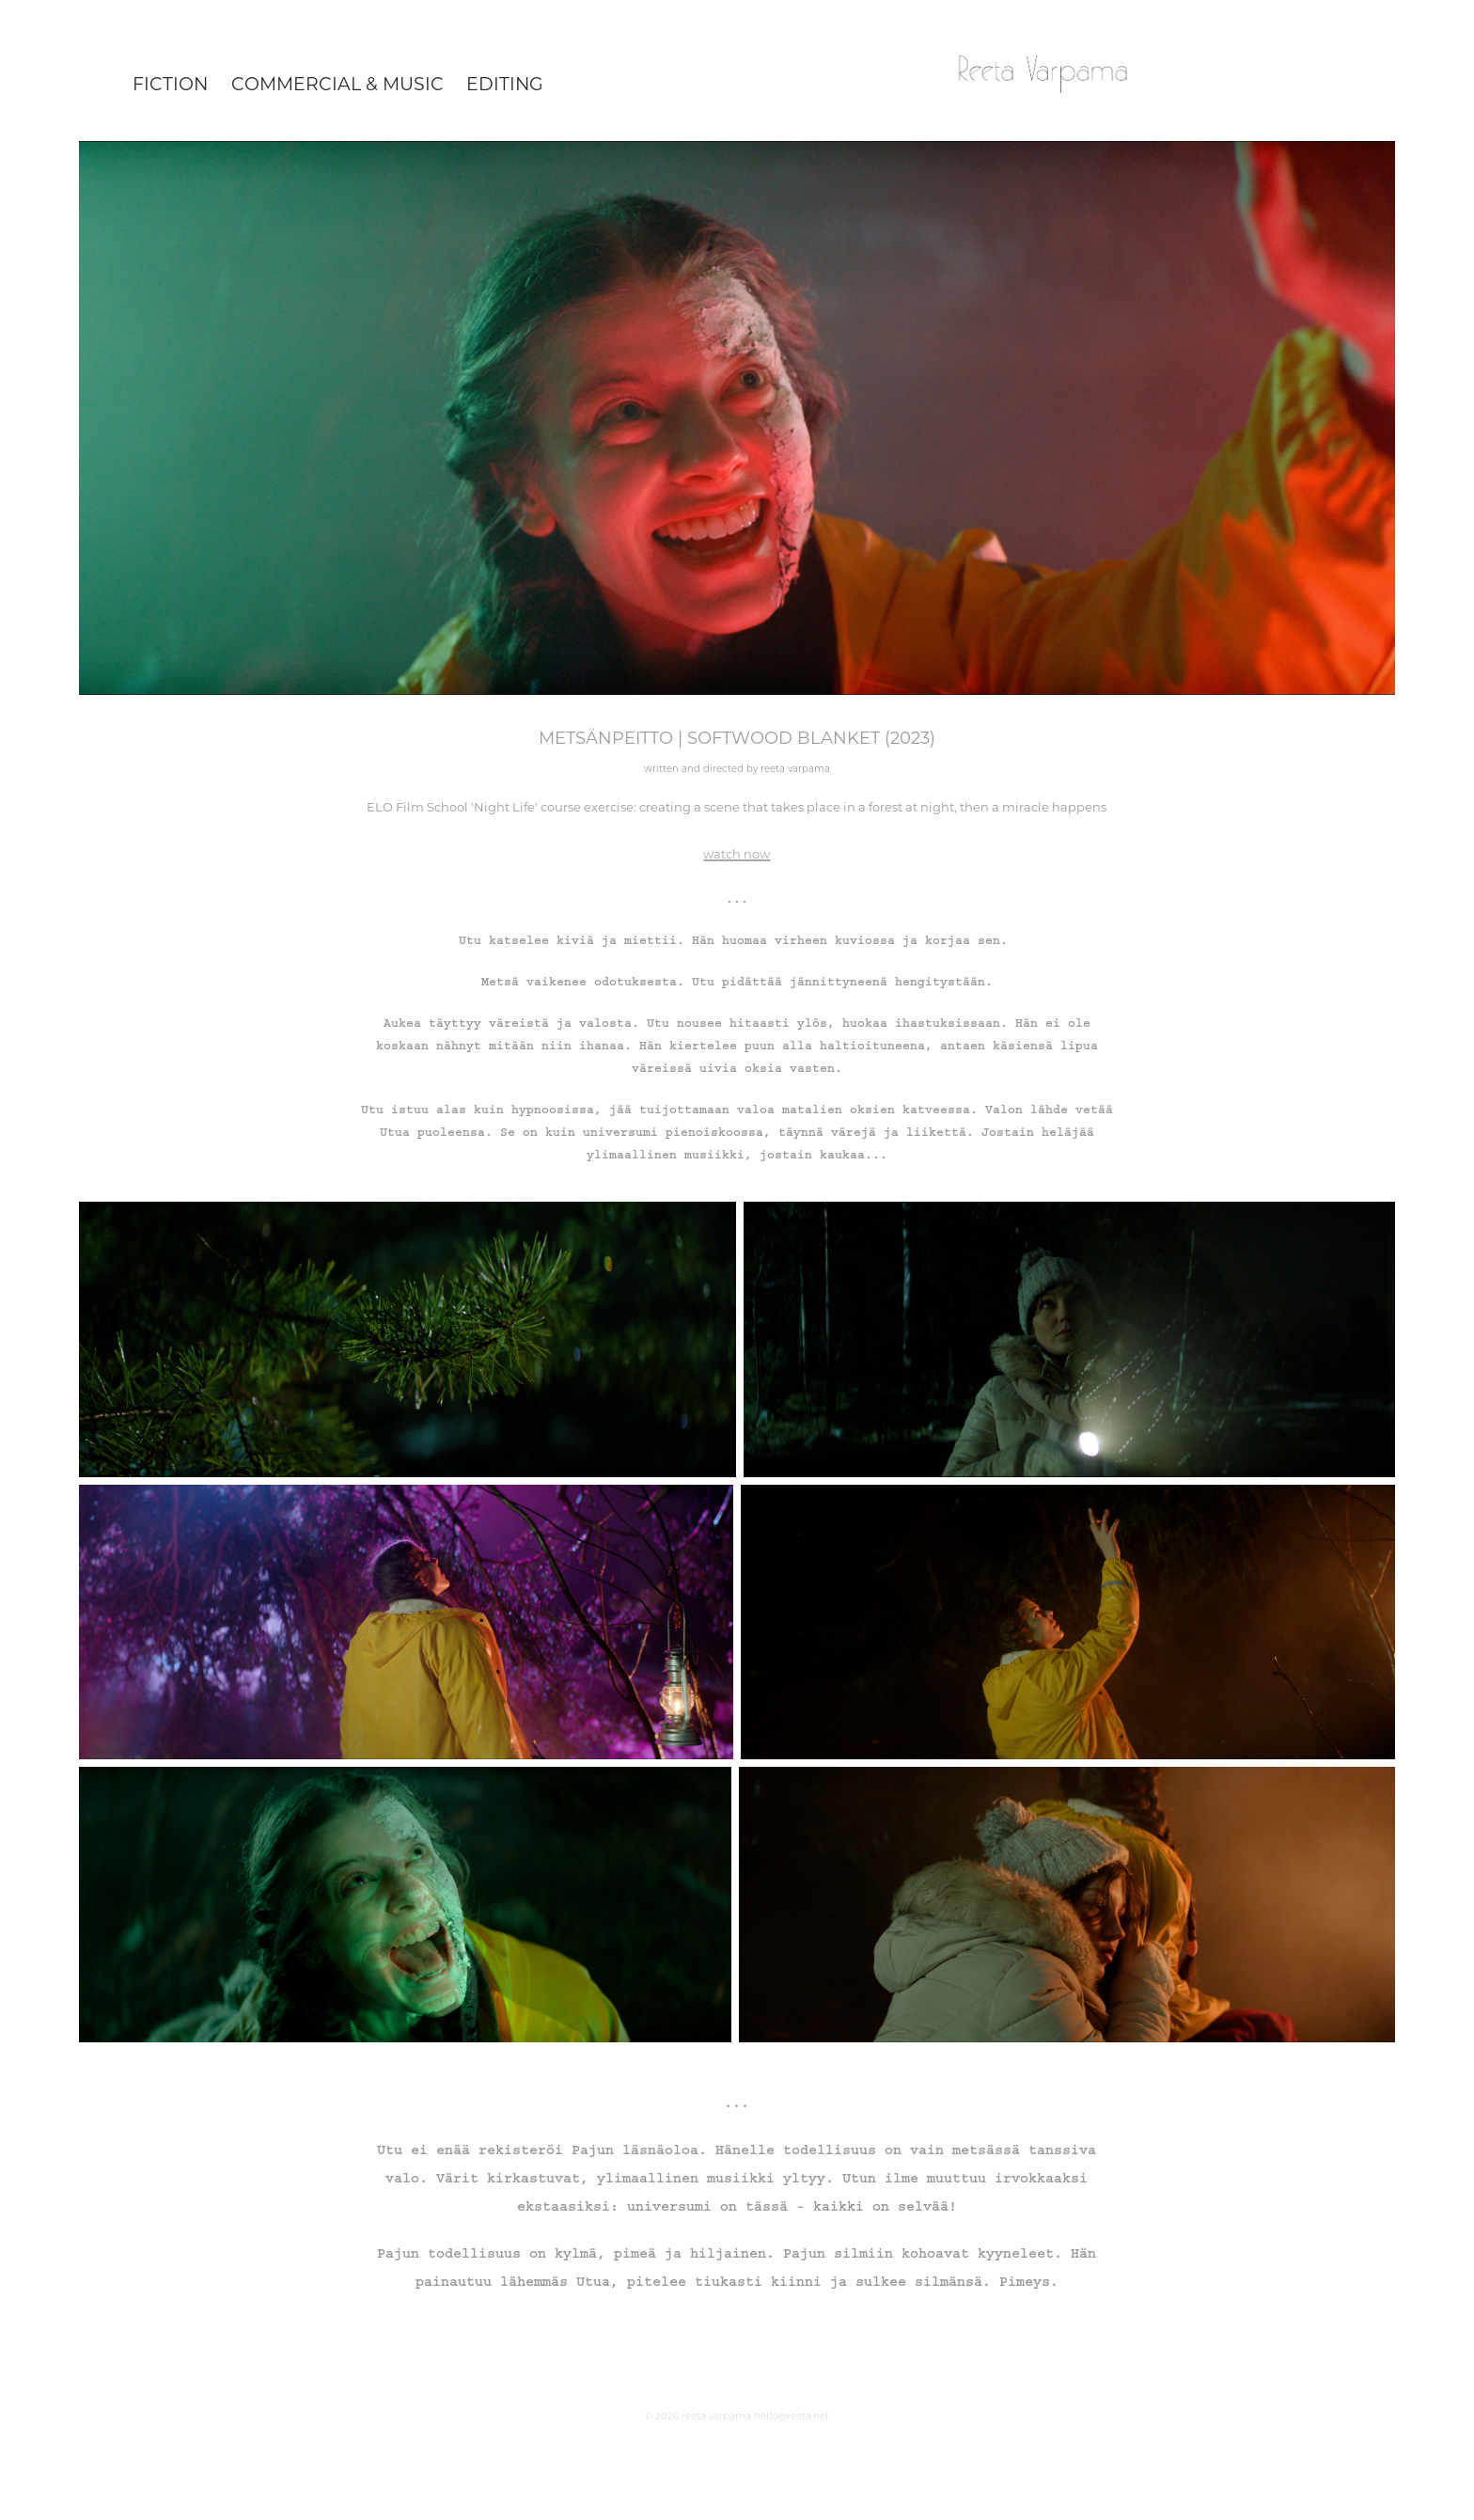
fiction (170, 83)
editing (504, 83)
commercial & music (337, 83)
